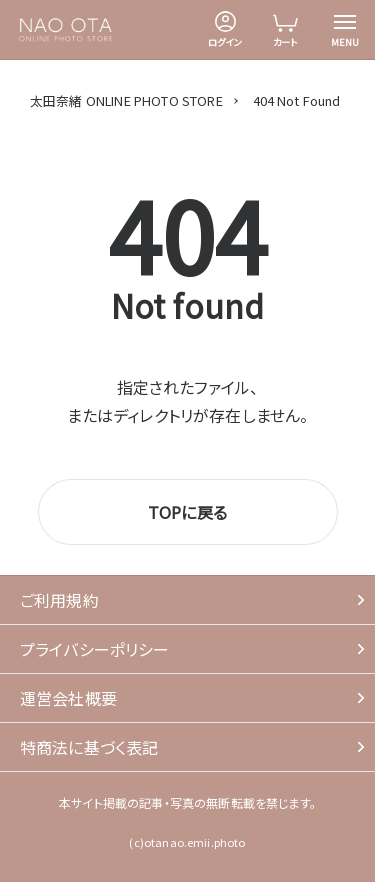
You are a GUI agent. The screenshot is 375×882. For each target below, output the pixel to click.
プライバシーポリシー (95, 649)
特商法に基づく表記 (89, 747)
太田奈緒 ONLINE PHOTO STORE (126, 100)
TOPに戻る (187, 512)
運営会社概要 (68, 698)
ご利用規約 (59, 600)
